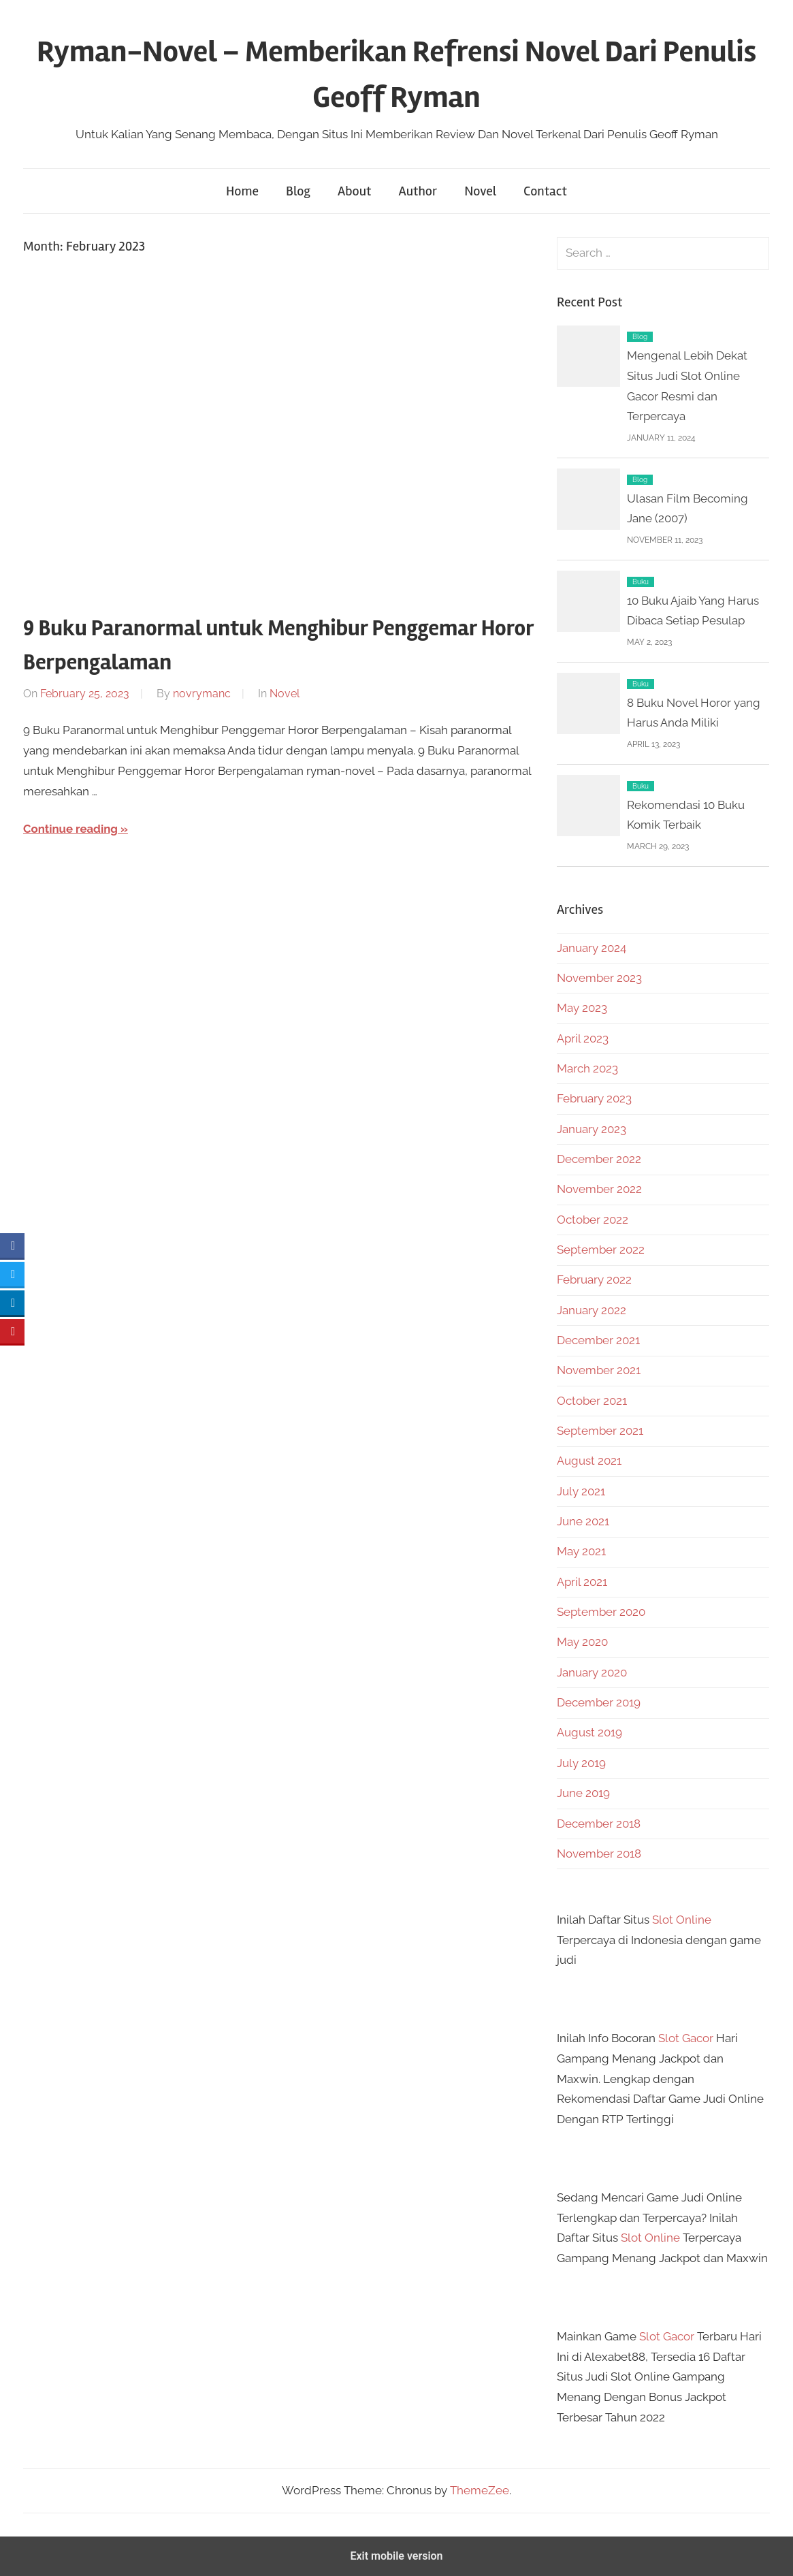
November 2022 (599, 1189)
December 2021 (598, 1340)
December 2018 (599, 1823)
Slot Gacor (685, 2038)
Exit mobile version (396, 2555)
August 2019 (589, 1732)
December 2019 (599, 1702)
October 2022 (592, 1219)
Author (417, 191)
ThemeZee (479, 2490)
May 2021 (581, 1551)
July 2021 (581, 1491)
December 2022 (599, 1159)
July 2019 (581, 1763)
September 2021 (600, 1430)
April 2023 (583, 1038)
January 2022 (591, 1310)
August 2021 (589, 1460)
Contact (545, 191)
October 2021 (592, 1401)
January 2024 (591, 948)
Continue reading (71, 829)
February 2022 (594, 1279)
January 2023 (591, 1129)
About (354, 191)
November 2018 (599, 1853)
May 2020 (582, 1642)
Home (242, 191)
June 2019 (583, 1793)
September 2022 (601, 1249)
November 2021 (599, 1370)
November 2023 (599, 978)
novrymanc (202, 694)
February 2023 (594, 1098)
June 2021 (583, 1521)
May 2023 (582, 1008)
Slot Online (681, 1919)
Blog (298, 191)
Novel (480, 191)
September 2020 (601, 1612)
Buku (640, 582)
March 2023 (587, 1068)
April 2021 (582, 1582)
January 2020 (592, 1672)
